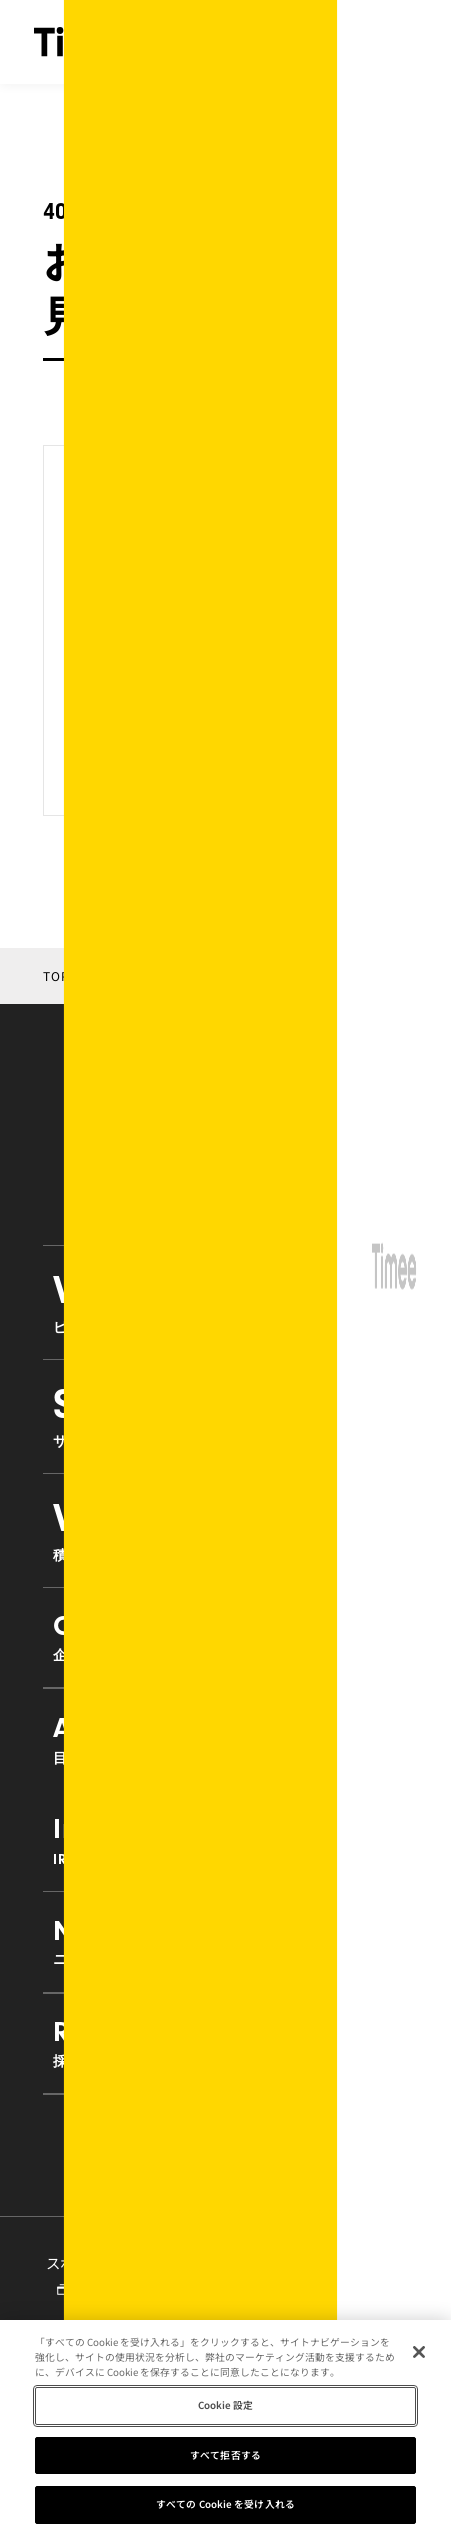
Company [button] (225, 1636)
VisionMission (225, 1301)
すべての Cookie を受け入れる (225, 2511)
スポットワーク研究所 (116, 2273)
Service (225, 1415)
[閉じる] (419, 2359)
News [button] (225, 1941)
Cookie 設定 (226, 2411)
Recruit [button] (225, 2042)
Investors (225, 1840)
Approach (225, 1739)
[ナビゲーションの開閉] (401, 42)
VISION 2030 (225, 1529)
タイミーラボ (288, 2275)
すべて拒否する (225, 2461)
